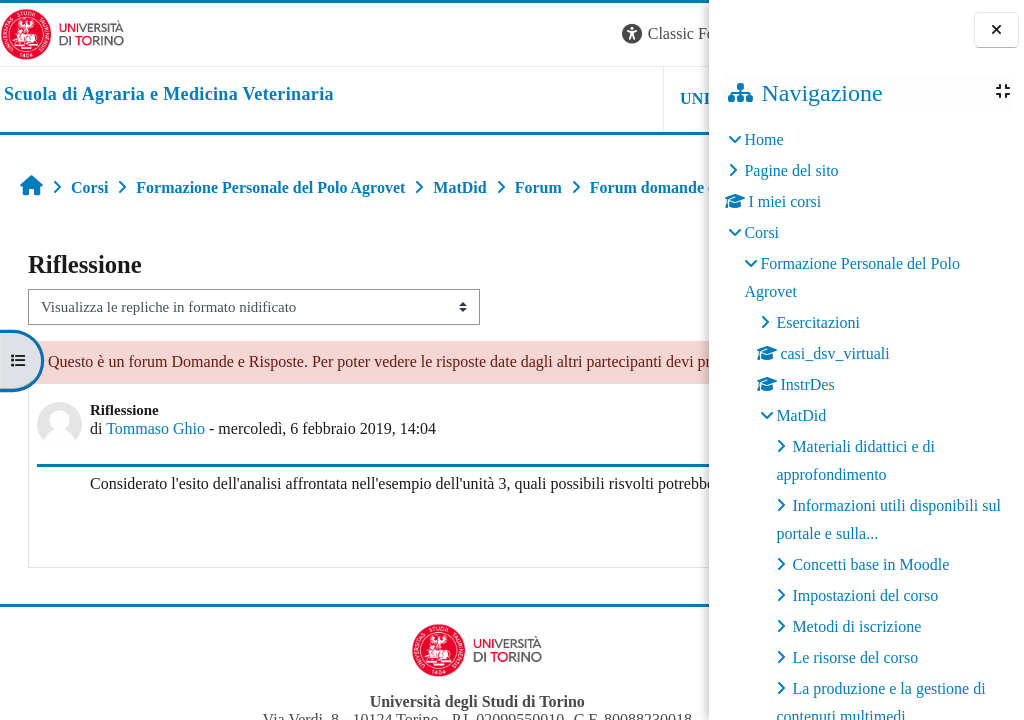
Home (763, 139)
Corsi (761, 232)
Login (674, 33)
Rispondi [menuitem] (648, 611)
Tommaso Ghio (155, 490)
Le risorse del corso (855, 657)
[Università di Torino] (62, 32)
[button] (438, 34)
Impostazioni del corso (865, 595)
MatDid (801, 415)
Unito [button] (462, 98)
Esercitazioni (818, 322)
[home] (169, 95)
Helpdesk (583, 98)
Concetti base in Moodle (870, 564)
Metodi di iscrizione (856, 626)
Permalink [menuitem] (559, 616)
